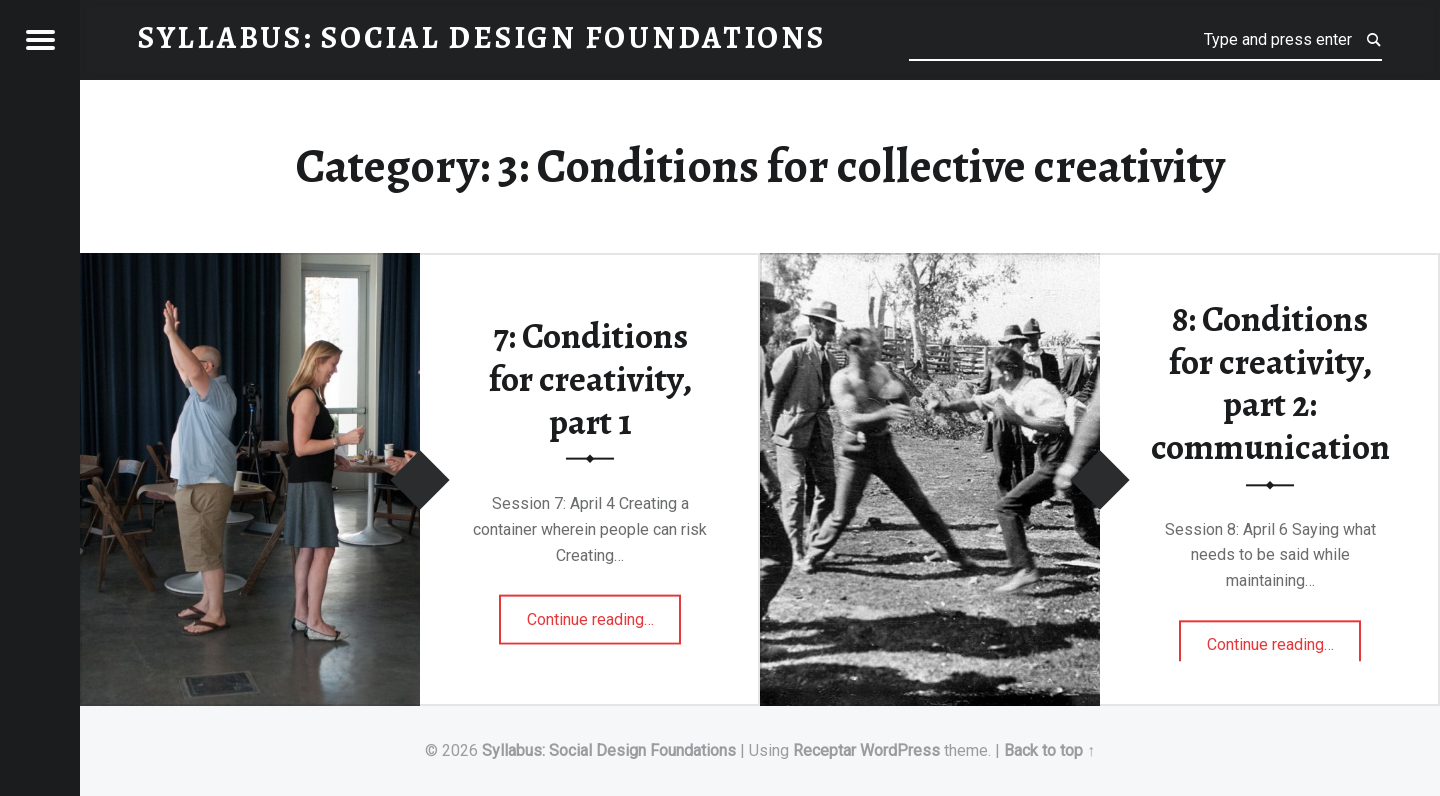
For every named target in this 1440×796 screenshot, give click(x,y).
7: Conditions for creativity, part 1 (590, 378)
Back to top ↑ (1049, 750)
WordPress (900, 750)
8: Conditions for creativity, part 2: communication (1270, 383)
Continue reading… (604, 612)
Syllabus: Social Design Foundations (609, 750)
